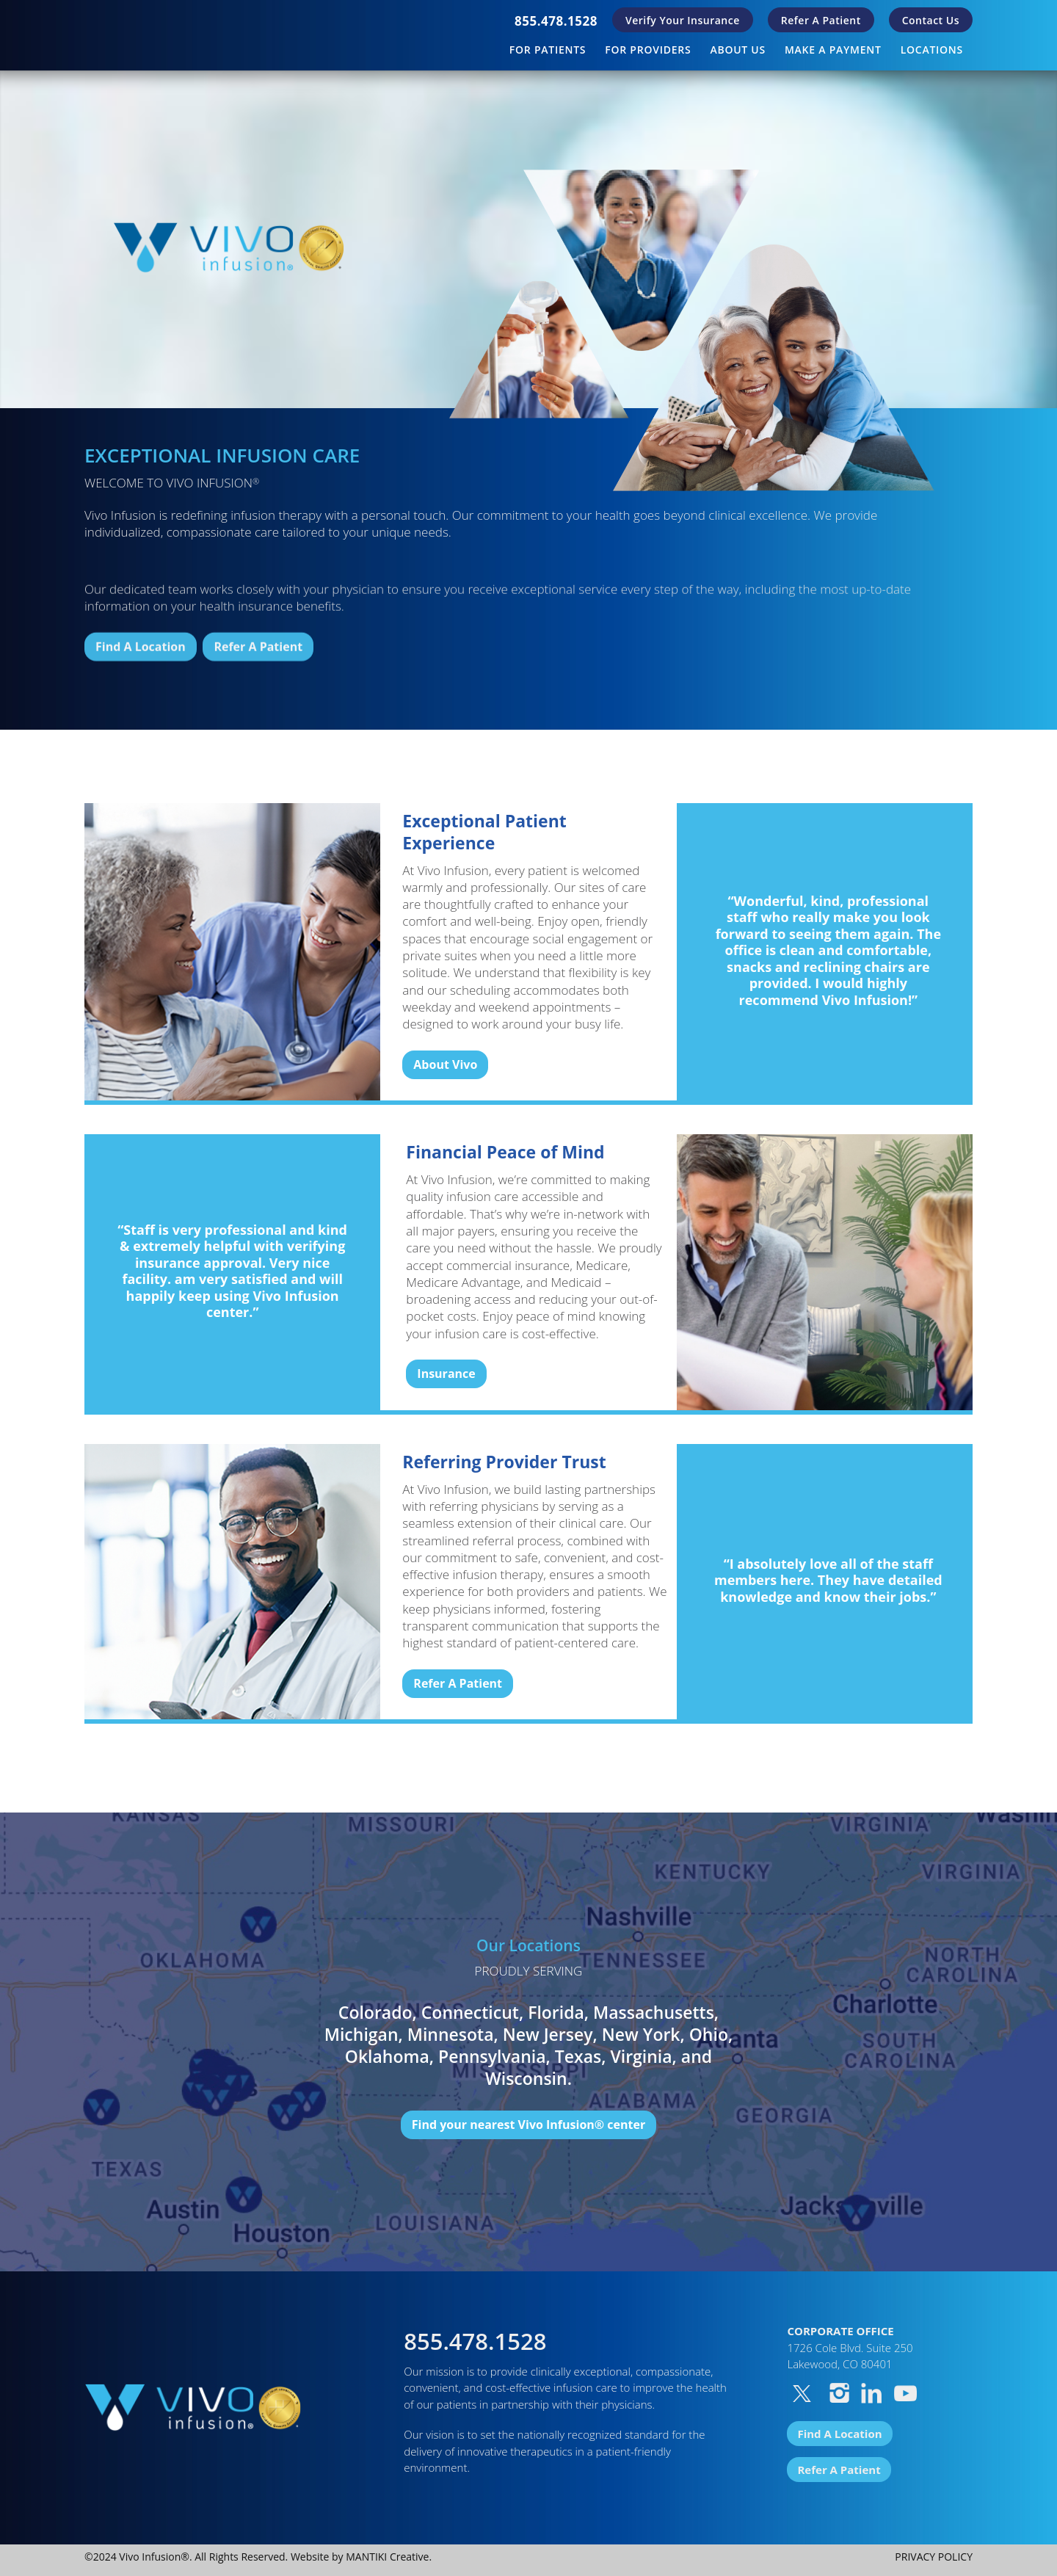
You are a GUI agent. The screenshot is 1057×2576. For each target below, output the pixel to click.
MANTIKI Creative (387, 2557)
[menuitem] (556, 21)
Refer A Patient (821, 20)
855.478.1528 (556, 20)
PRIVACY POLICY (934, 2557)
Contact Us (930, 20)
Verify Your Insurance (682, 20)
